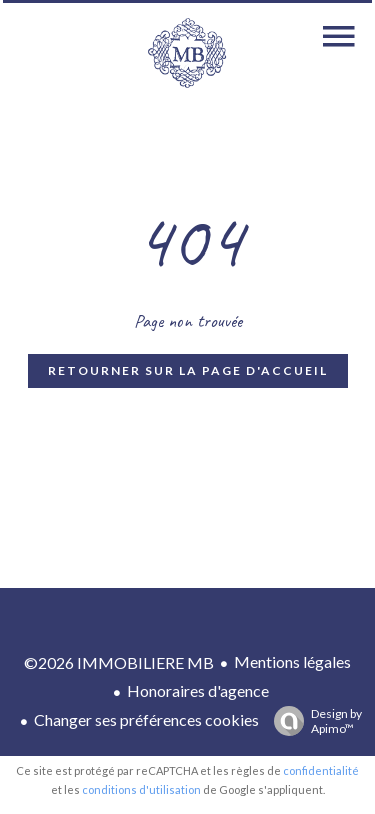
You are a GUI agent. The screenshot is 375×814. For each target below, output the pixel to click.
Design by (313, 721)
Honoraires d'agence (198, 690)
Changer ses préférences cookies (146, 719)
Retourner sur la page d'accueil (188, 370)
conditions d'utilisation (141, 789)
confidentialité (321, 770)
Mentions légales (292, 661)
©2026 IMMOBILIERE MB (119, 662)
